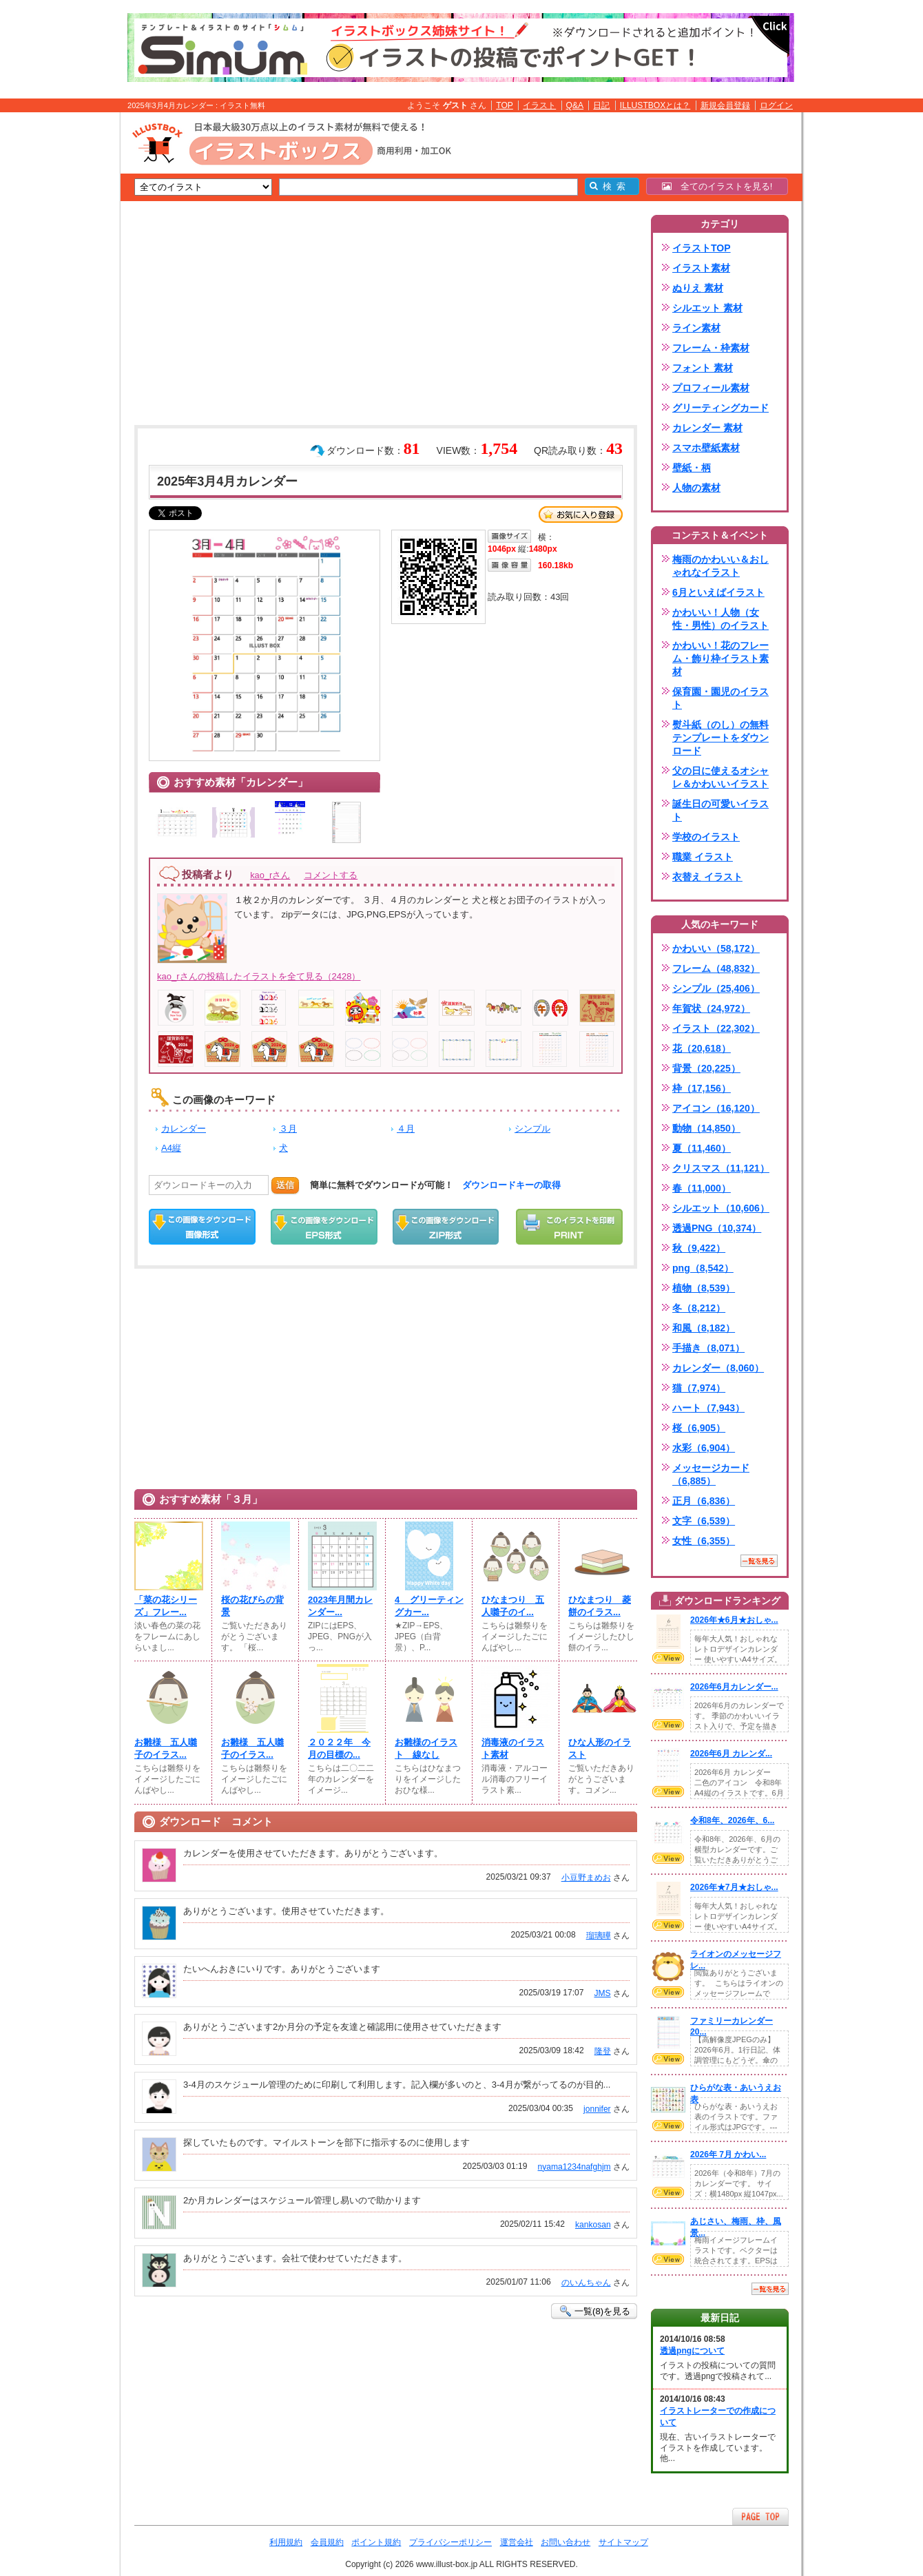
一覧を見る (759, 1561)
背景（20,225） (706, 1068)
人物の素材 (696, 487)
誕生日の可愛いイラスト (720, 810)
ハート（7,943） (708, 1407)
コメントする (330, 875)
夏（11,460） (701, 1148)
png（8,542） (703, 1268)
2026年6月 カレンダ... (731, 1753)
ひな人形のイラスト (599, 1748)
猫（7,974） (698, 1387)
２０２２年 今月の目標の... (339, 1748)
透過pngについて (692, 2351)
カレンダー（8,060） (718, 1367)
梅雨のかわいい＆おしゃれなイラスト (720, 566)
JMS (602, 1993)
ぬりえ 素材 (697, 287)
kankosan (593, 2225)
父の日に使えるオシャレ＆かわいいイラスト (720, 777)
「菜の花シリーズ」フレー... (165, 1606)
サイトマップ (623, 2542)
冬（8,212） (698, 1307)
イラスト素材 (701, 267)
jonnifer (597, 2109)
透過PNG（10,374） (716, 1228)
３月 (288, 1128)
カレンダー (183, 1128)
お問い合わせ (565, 2542)
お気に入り (581, 514)
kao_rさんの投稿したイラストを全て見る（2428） (258, 976)
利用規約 (285, 2542)
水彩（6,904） (703, 1447)
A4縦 (171, 1148)
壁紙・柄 (691, 467)
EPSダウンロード (324, 1227)
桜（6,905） (698, 1427)
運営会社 (516, 2542)
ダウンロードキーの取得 (511, 1185)
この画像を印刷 (569, 1227)
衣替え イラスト (707, 876)
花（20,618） (701, 1048)
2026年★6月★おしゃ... (734, 1620)
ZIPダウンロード (446, 1227)
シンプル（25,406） (716, 988)
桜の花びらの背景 (252, 1606)
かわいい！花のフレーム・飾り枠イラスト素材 (720, 658)
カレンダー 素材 (707, 427)
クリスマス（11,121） (720, 1168)
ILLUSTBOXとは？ (655, 105)
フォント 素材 (702, 367)
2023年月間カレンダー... (340, 1606)
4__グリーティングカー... (429, 1606)
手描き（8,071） (708, 1347)
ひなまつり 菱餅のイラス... (599, 1606)
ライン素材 (696, 327)
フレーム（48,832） (716, 968)
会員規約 (327, 2542)
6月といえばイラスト (718, 592)
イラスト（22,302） (716, 1028)
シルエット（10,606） (720, 1208)
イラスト (539, 105)
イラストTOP (701, 247)
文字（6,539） (703, 1520)
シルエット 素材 (707, 307)
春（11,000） (701, 1188)
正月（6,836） (703, 1500)
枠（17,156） (701, 1088)
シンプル (532, 1128)
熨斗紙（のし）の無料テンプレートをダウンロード (720, 737)
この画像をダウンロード (202, 1227)
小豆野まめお (586, 1877)
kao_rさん (270, 875)
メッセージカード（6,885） (710, 1474)
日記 (601, 105)
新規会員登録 (725, 105)
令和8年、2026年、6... (732, 1820)
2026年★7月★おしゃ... (734, 1887)
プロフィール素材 (710, 387)
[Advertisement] (55, 325)
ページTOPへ (760, 2516)
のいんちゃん (586, 2282)
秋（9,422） (698, 1248)
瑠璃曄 (598, 1935)
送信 (285, 1185)
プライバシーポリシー (450, 2542)
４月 (406, 1128)
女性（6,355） (703, 1540)
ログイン (776, 105)
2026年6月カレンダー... (734, 1687)
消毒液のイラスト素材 (512, 1748)
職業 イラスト (702, 856)
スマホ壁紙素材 (706, 447)
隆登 (602, 2051)
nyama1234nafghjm (574, 2167)
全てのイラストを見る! (717, 186)
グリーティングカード (720, 407)
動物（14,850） (706, 1128)
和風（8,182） (703, 1327)
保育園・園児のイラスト (720, 698)
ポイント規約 (376, 2542)
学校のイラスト (706, 836)
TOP (504, 105)
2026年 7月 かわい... (728, 2154)
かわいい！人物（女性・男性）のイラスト (720, 619)
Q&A (575, 105)
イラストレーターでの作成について (718, 2416)
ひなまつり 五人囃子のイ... (512, 1606)
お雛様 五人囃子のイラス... (165, 1748)
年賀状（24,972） (711, 1008)
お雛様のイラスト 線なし (426, 1748)
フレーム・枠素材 (710, 347)
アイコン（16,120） (716, 1108)
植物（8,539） (703, 1288)
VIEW (668, 1657)
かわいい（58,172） (716, 948)
